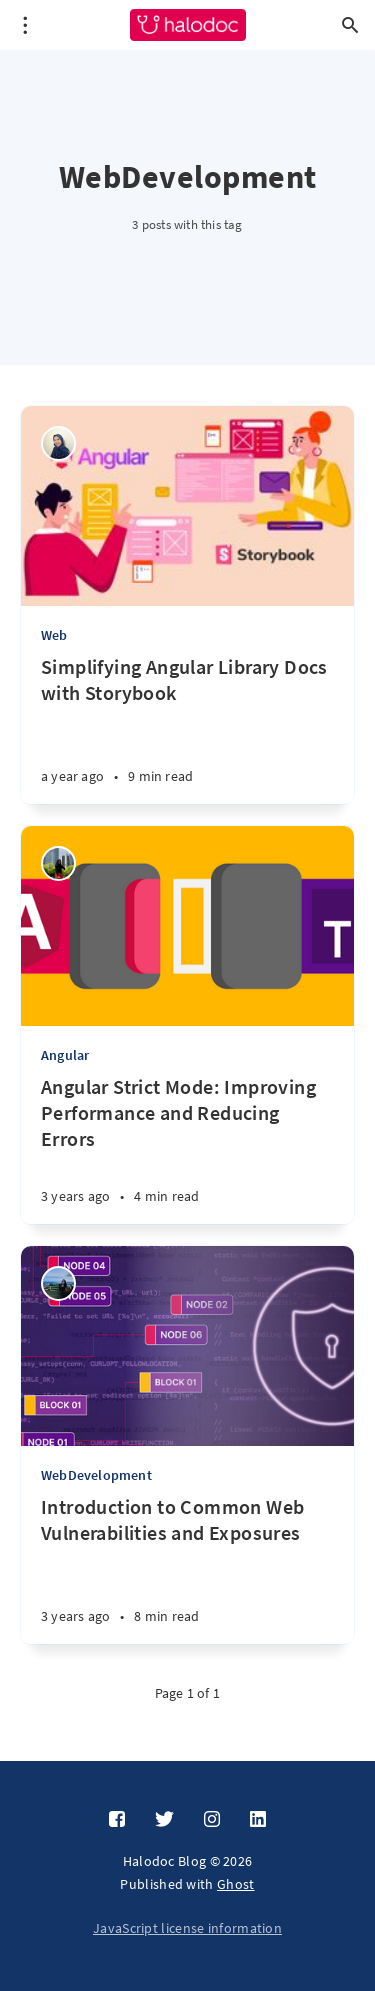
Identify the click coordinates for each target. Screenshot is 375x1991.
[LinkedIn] (258, 1820)
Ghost (236, 1884)
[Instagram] (212, 1820)
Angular (65, 1055)
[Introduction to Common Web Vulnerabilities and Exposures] (187, 1569)
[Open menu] (25, 25)
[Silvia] (58, 863)
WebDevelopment (96, 1475)
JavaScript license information (187, 1928)
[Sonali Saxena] (58, 1283)
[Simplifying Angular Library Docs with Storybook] (187, 729)
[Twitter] (164, 1820)
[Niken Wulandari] (58, 443)
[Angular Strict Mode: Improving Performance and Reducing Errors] (187, 1149)
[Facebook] (117, 1820)
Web (54, 635)
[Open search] (350, 25)
